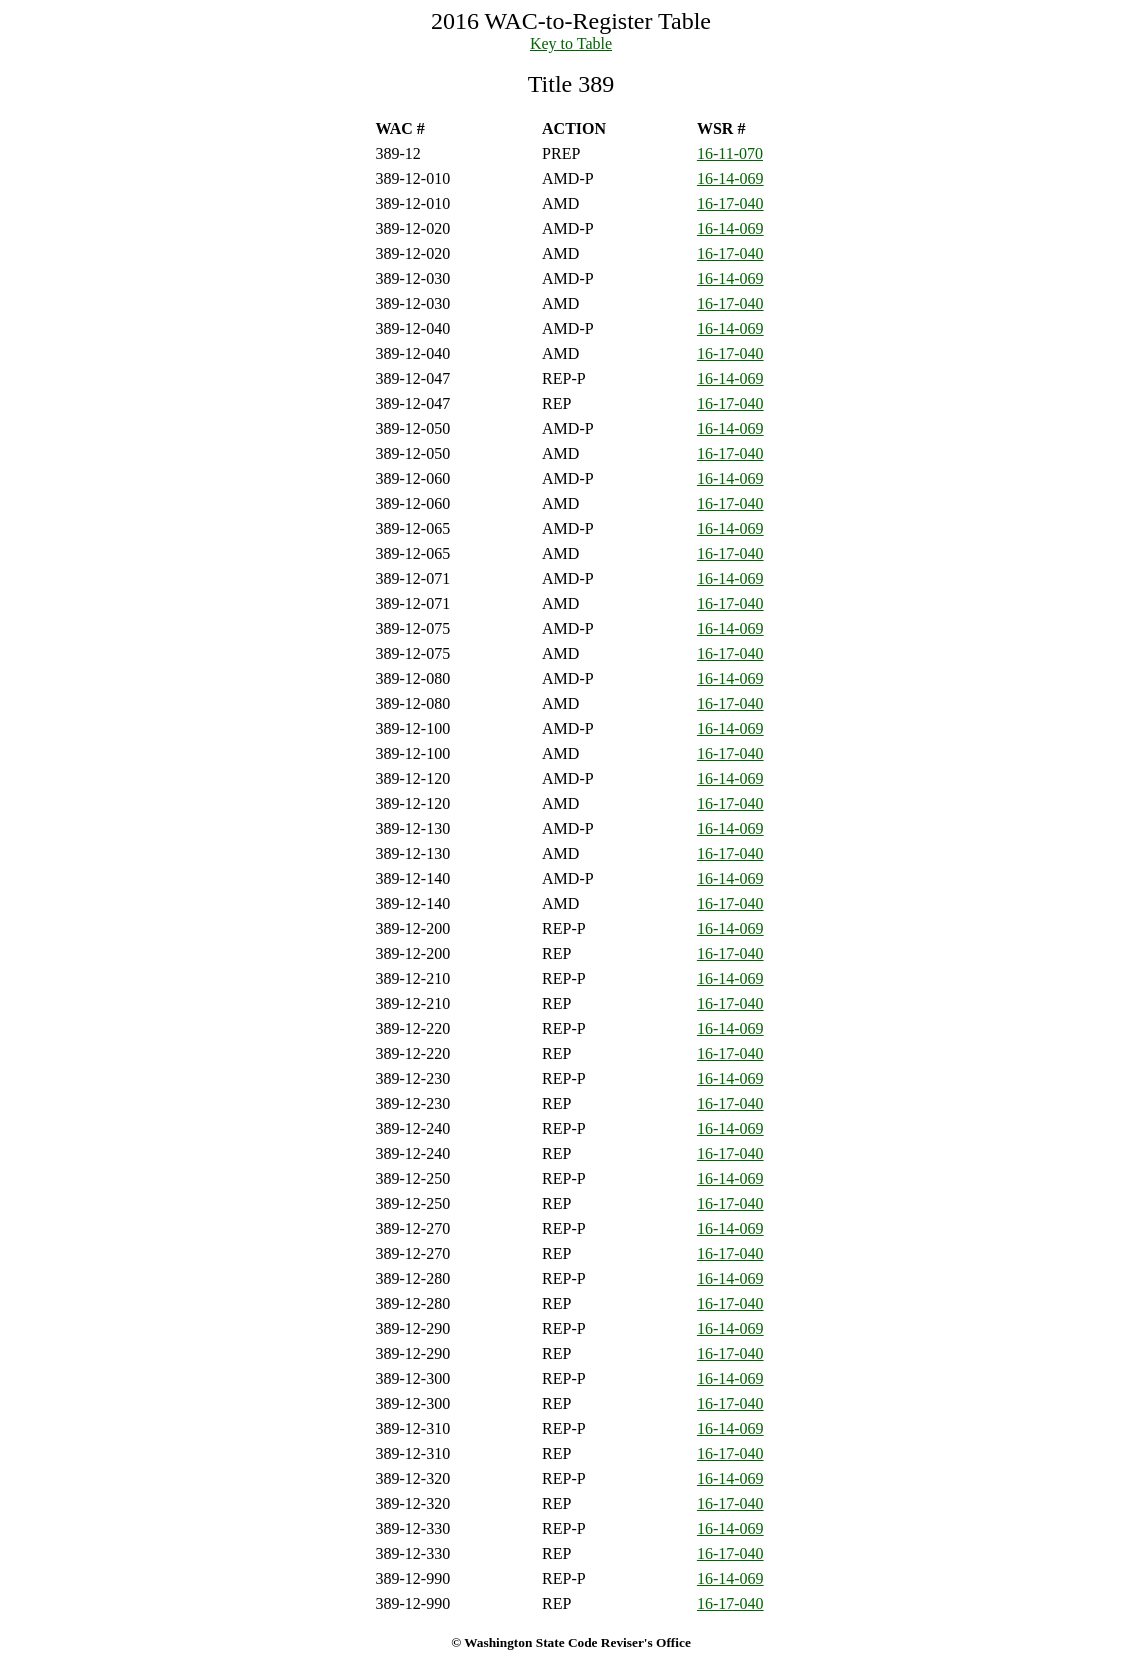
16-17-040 (730, 203)
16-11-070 (730, 153)
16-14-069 (730, 178)
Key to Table (571, 43)
